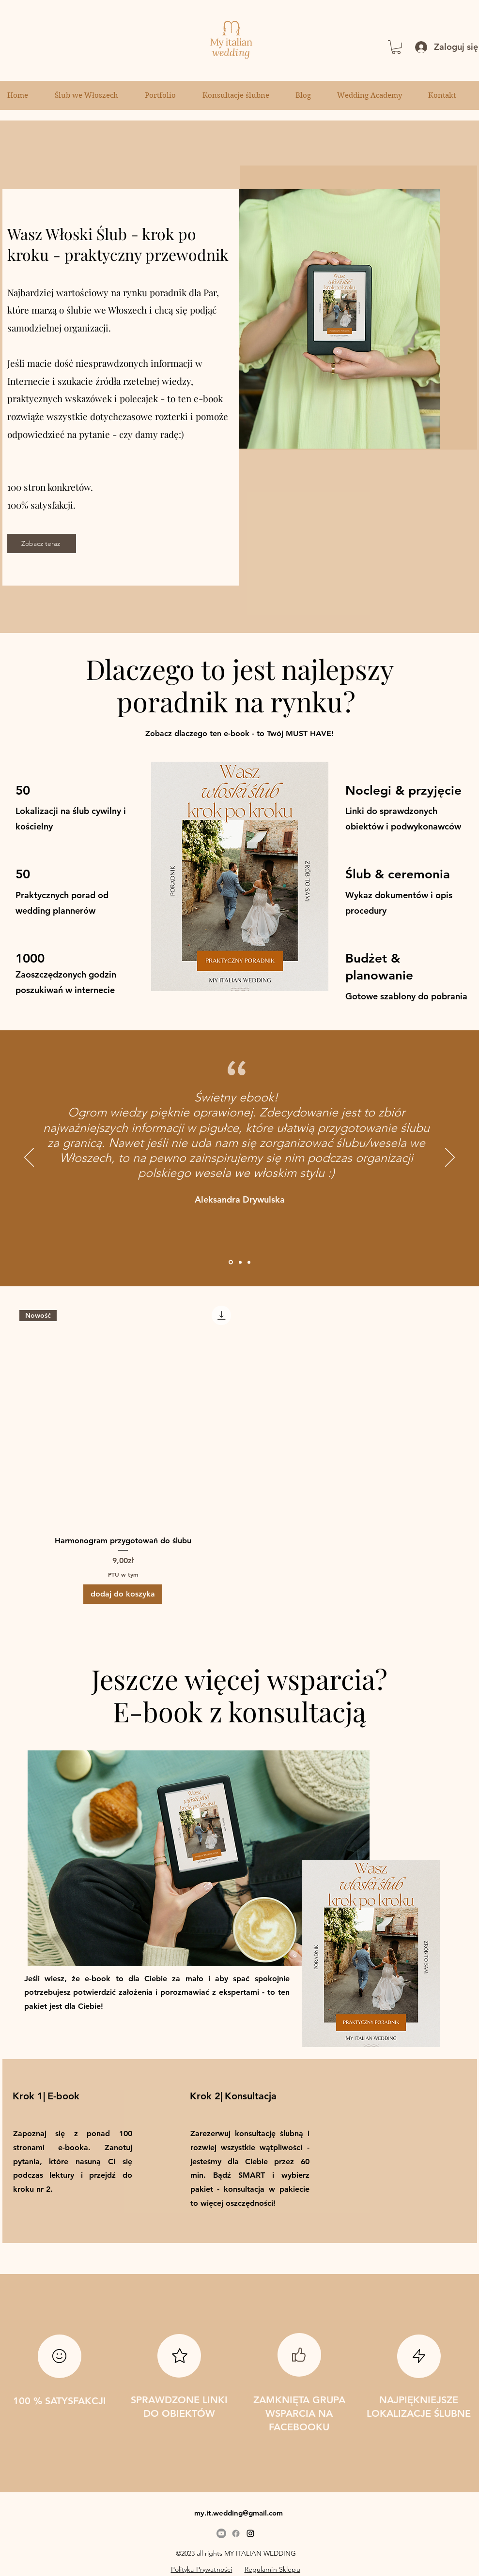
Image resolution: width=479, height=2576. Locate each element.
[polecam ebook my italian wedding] (240, 1262)
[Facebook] (236, 2533)
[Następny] (450, 1158)
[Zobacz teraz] (41, 543)
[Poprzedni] (29, 1158)
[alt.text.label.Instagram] (250, 2533)
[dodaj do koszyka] (122, 1594)
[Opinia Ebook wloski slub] (231, 1262)
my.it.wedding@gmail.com (238, 2512)
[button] (396, 47)
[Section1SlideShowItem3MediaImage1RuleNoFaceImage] (248, 1262)
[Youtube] (221, 2533)
